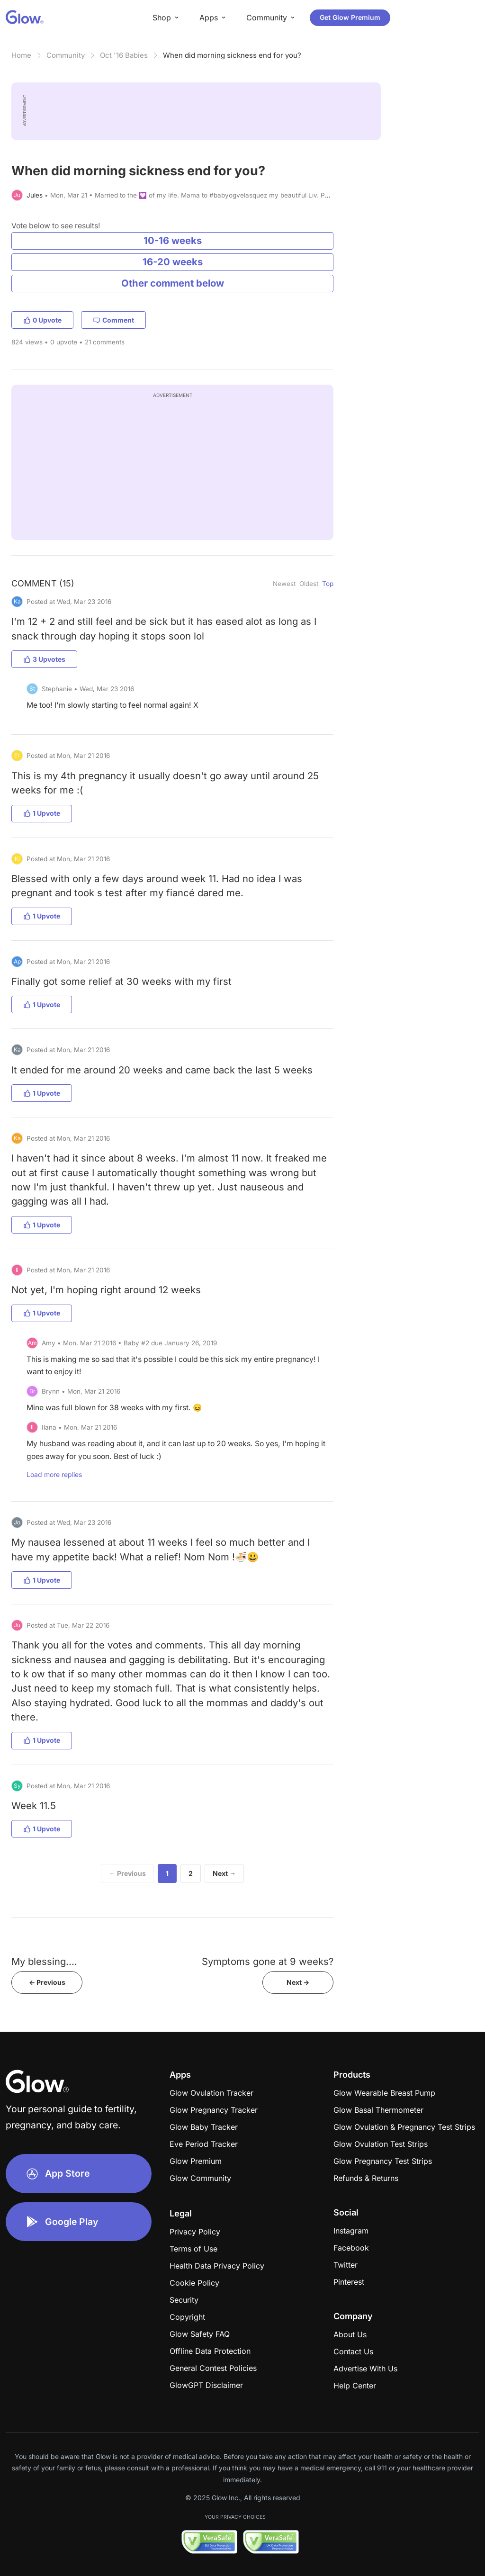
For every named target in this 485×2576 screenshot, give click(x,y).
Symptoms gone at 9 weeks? (267, 1961)
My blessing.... (44, 1961)
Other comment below (172, 283)
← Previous (127, 1873)
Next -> (298, 1982)
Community (65, 55)
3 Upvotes (44, 659)
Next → (224, 1873)
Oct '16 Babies (124, 55)
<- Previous (47, 1982)
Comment (113, 320)
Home (21, 55)
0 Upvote (42, 320)
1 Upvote (41, 813)
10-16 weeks (173, 240)
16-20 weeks (173, 262)
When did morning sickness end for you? (232, 55)
